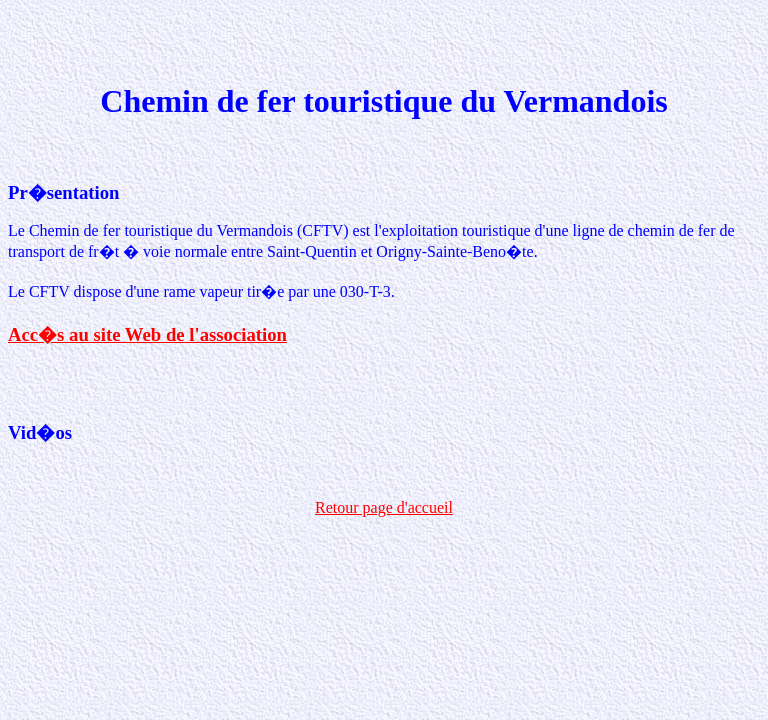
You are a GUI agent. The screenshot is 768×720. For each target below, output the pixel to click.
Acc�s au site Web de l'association (147, 334)
